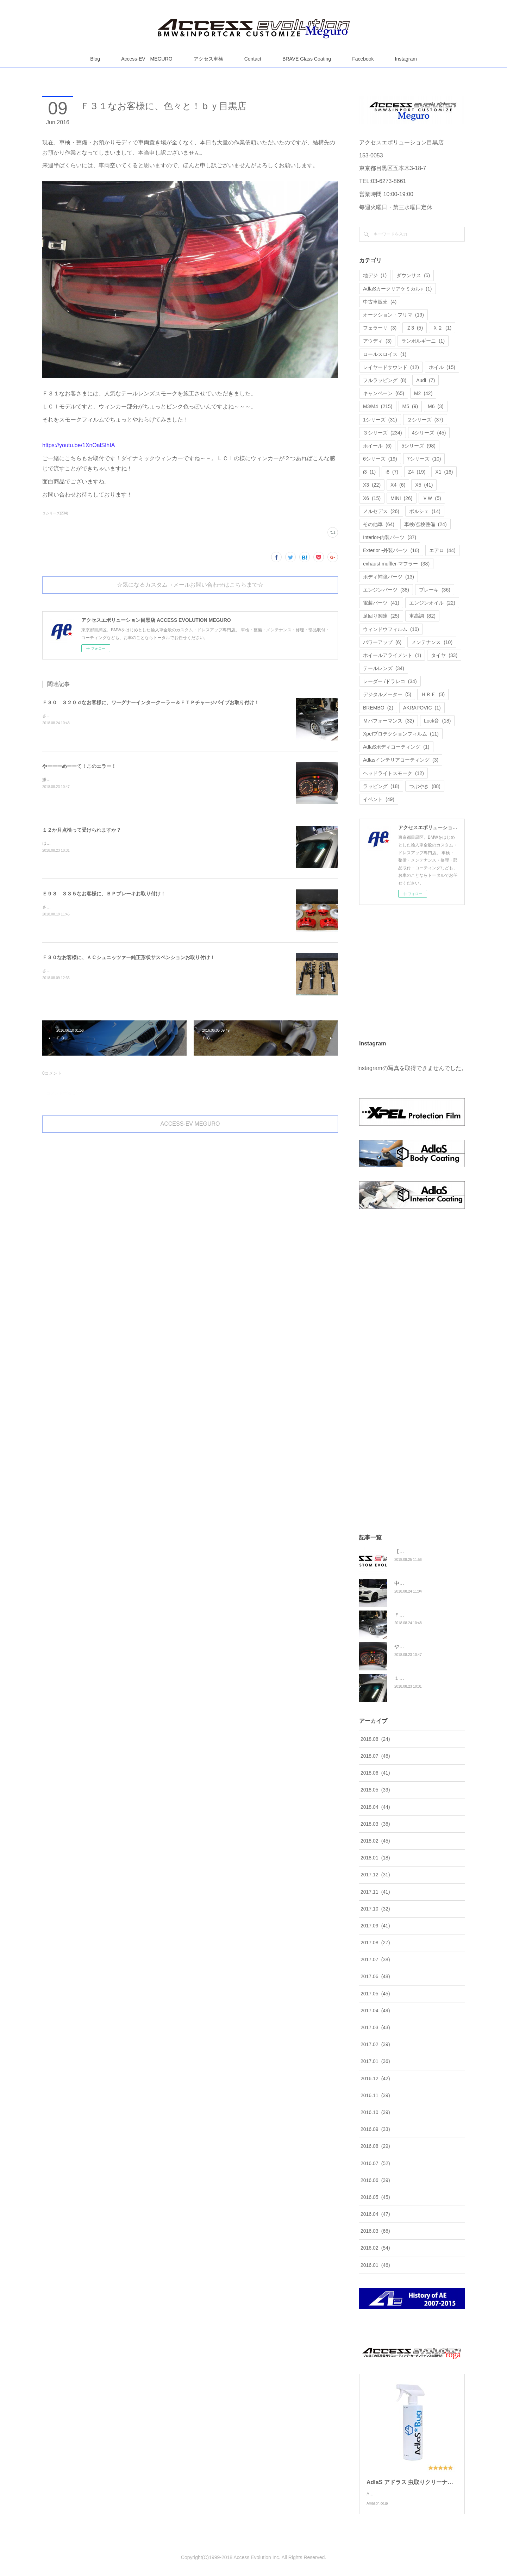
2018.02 (375, 1841)
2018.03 (375, 1824)
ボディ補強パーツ (388, 577)
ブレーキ (434, 590)
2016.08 (375, 2146)
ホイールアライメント (392, 655)
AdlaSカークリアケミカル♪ (397, 289)
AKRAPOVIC (422, 708)
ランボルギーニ (423, 341)
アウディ (377, 341)
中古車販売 (379, 302)
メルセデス (381, 511)
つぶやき (424, 786)
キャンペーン (383, 393)
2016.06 (375, 2180)
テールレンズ (383, 668)
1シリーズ (380, 420)
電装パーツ (381, 603)
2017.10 (375, 1909)
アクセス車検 (208, 59)
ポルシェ (424, 511)
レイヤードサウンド (391, 367)
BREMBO (378, 708)
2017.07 (375, 1959)
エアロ (442, 550)
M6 (436, 406)
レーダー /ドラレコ (390, 681)
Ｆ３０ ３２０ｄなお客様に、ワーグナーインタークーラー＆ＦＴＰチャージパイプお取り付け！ (150, 702)
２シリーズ (425, 420)
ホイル (442, 367)
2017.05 (375, 1993)
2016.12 (375, 2078)
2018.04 (375, 1807)
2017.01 (375, 2061)
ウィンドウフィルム (391, 629)
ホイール (377, 446)
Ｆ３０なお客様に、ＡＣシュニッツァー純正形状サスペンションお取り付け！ (128, 957)
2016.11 (375, 2095)
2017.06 (375, 1976)
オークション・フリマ (393, 315)
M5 (410, 406)
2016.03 (375, 2231)
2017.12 (375, 1874)
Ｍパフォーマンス (388, 721)
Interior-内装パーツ (389, 537)
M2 (423, 393)
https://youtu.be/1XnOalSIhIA (78, 445)
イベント (378, 799)
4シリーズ (429, 433)
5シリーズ (418, 446)
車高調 (422, 616)
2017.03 (375, 2027)
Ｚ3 (414, 328)
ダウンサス (413, 275)
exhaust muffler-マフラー (396, 564)
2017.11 (375, 1892)
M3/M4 (378, 406)
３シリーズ (382, 433)
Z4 (416, 472)
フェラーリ (379, 328)
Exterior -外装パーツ (391, 550)
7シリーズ (424, 459)
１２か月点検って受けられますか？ (81, 830)
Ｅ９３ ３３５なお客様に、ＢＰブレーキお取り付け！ (103, 893)
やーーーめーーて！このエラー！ (79, 766)
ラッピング (381, 786)
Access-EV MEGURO (146, 59)
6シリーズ (380, 459)
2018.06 (375, 1773)
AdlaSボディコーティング (396, 747)
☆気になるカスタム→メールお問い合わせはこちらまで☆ (190, 585)
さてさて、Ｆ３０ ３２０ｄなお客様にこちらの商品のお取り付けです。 (112, 715)
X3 (372, 485)
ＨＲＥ (433, 694)
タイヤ (444, 655)
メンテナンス (431, 642)
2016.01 (375, 2265)
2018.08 (375, 1739)
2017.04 (375, 2010)
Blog (95, 59)
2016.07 (375, 2163)
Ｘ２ (442, 328)
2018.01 (375, 1858)
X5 (424, 485)
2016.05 (375, 2197)
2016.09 (375, 2129)
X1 (444, 472)
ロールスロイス (384, 354)
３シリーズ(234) (55, 513)
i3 (369, 472)
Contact (252, 59)
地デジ (375, 275)
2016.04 (375, 2214)
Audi (425, 380)
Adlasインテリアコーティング (400, 760)
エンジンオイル (432, 603)
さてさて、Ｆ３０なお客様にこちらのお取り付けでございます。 (103, 970)
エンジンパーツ (386, 590)
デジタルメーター (387, 694)
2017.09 (375, 1925)
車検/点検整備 (425, 524)
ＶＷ (432, 498)
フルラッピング (384, 380)
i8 (392, 472)
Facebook (363, 59)
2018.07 (375, 1756)
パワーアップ (382, 642)
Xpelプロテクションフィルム (401, 734)
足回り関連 (381, 616)
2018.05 (375, 1790)
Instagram (406, 59)
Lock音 (437, 721)
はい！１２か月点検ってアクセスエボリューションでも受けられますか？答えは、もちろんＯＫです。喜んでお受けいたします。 (164, 843)
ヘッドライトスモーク (393, 773)
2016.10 (375, 2112)
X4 (397, 485)
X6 (372, 498)
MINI (401, 498)
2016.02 (375, 2248)
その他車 (378, 524)
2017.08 (375, 1942)
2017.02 (375, 2044)
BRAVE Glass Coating (306, 59)
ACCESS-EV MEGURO (190, 1124)
